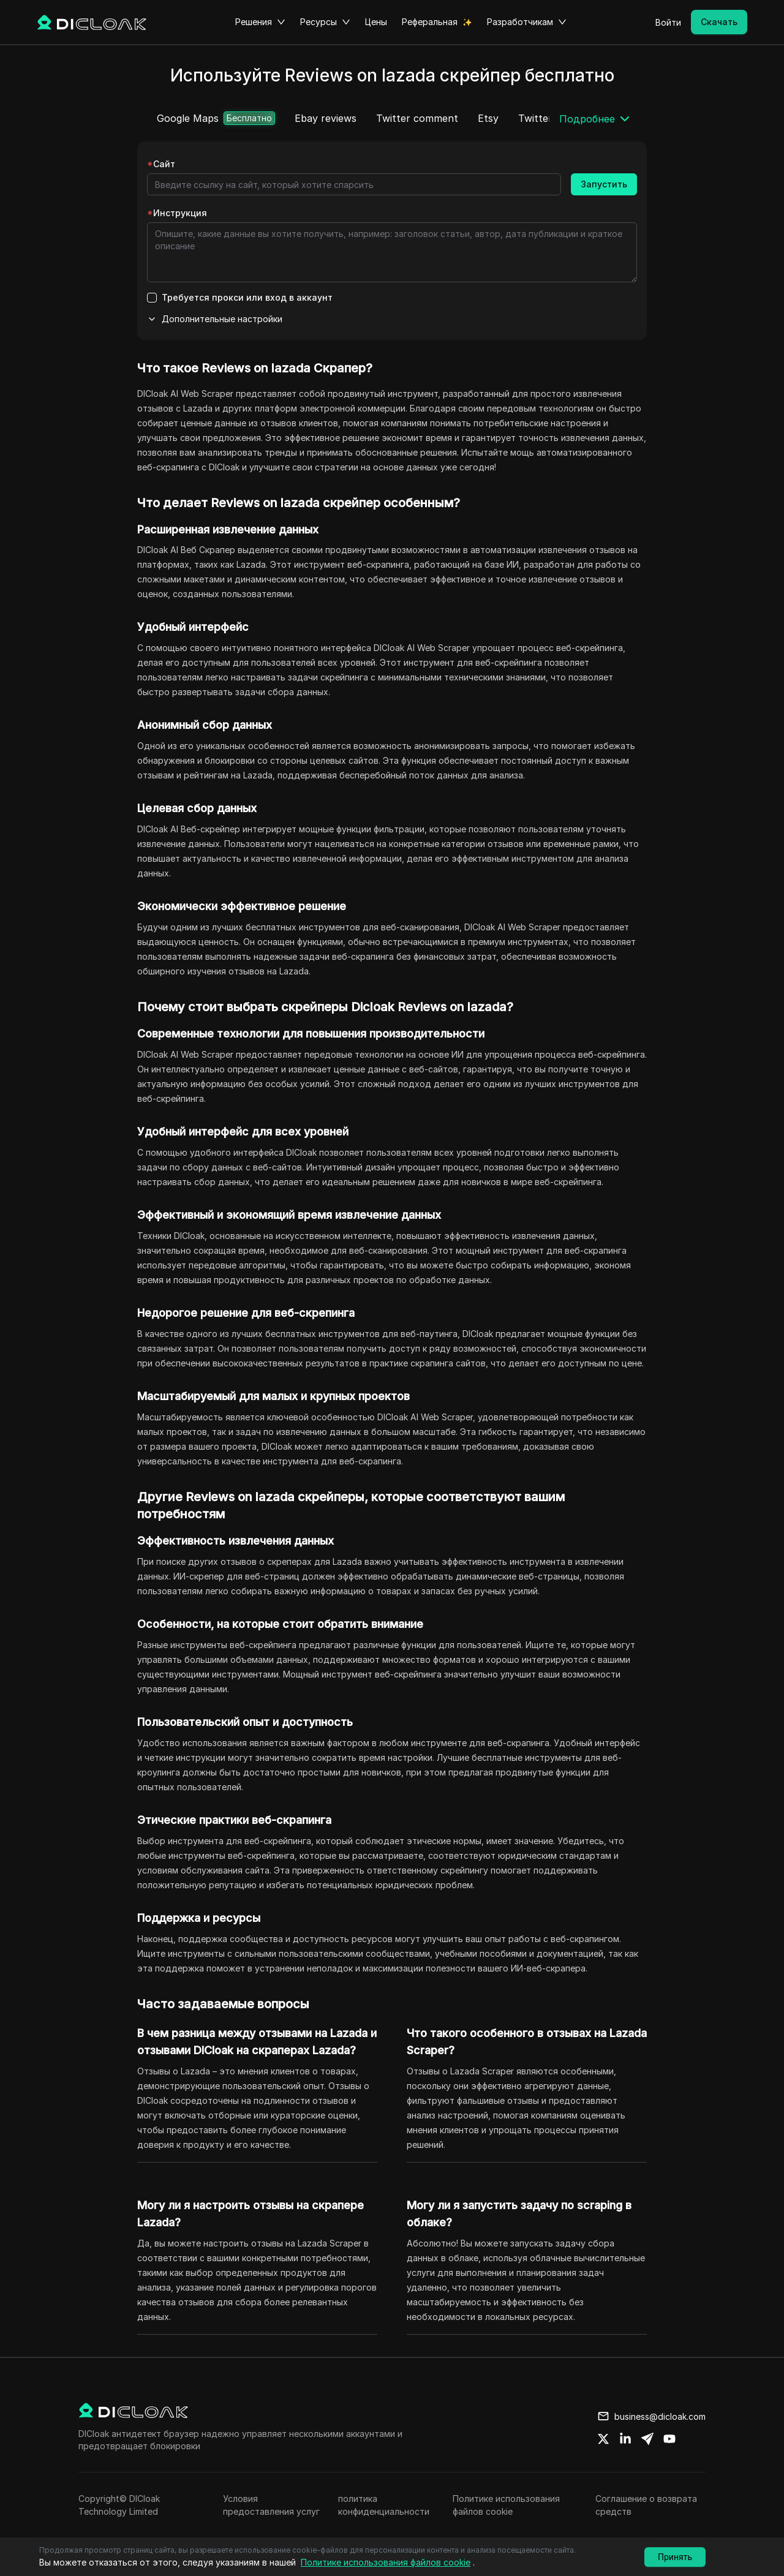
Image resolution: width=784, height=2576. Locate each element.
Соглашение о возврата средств (646, 2505)
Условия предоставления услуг (271, 2505)
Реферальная (430, 22)
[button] (595, 118)
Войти (668, 22)
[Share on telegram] (647, 2439)
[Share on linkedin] (625, 2439)
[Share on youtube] (669, 2439)
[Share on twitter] (603, 2439)
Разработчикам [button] (527, 22)
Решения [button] (260, 22)
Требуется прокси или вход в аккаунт (247, 297)
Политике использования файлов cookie (506, 2505)
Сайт (161, 164)
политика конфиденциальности (383, 2505)
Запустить (604, 184)
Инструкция (177, 213)
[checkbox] (152, 298)
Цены (376, 22)
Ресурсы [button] (325, 22)
